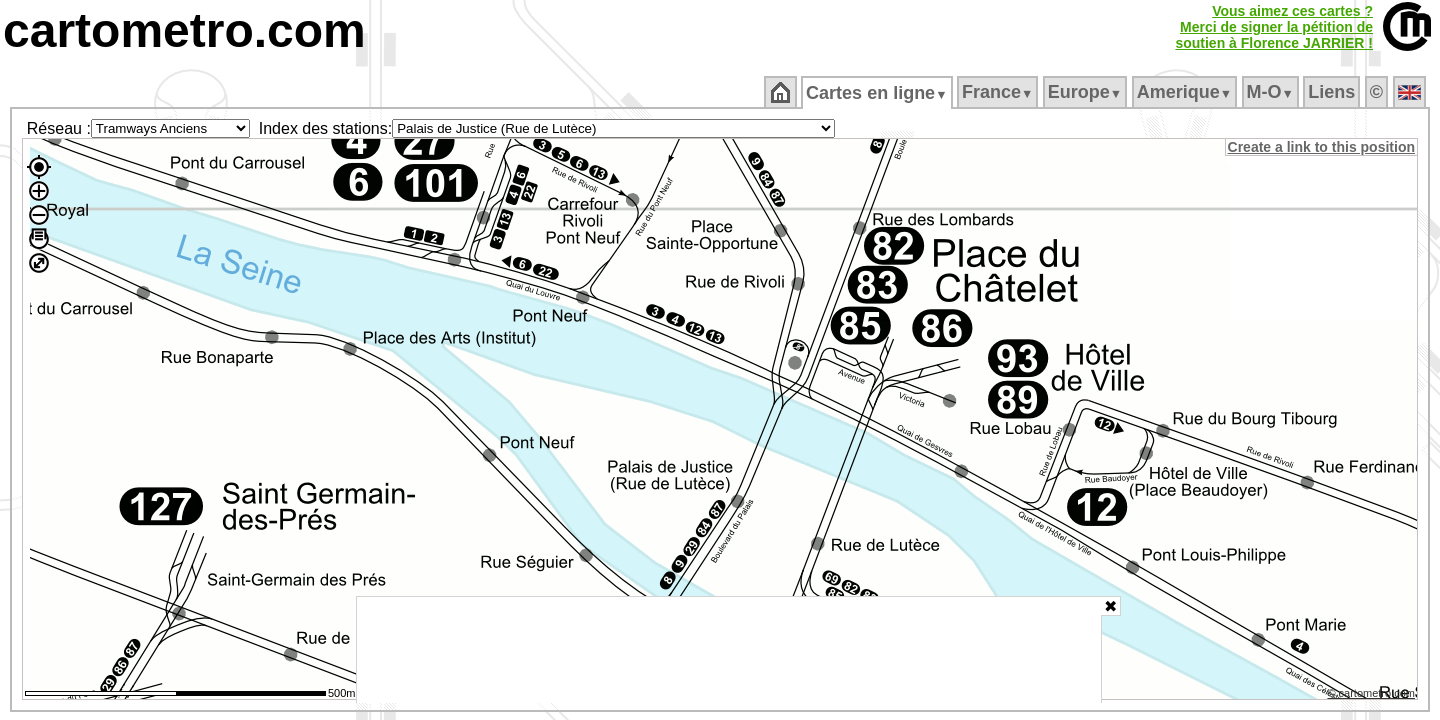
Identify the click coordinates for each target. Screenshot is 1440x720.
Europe (1086, 92)
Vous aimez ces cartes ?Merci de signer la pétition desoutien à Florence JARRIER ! (1274, 27)
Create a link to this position (1322, 147)
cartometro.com (184, 30)
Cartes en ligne (878, 93)
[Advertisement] (729, 650)
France (998, 92)
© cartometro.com (1373, 696)
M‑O (1271, 92)
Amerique (1185, 92)
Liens (1333, 92)
